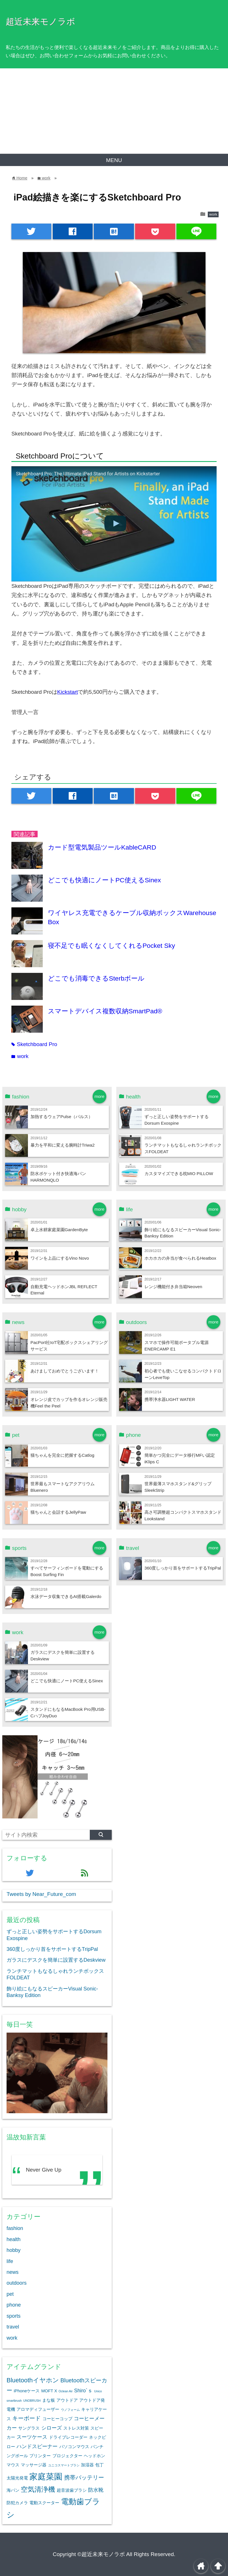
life (10, 2261)
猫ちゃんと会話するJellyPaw (58, 1512)
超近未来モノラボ (40, 21)
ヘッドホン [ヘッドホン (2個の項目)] (94, 2456)
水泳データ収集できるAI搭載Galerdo (65, 1596)
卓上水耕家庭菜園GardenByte (59, 1229)
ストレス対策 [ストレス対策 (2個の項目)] (76, 2428)
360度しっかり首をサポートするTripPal (182, 1568)
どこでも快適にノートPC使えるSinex (104, 880)
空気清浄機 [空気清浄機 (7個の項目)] (38, 2489)
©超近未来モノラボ (101, 2554)
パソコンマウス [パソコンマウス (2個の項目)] (74, 2446)
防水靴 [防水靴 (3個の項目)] (95, 2490)
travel (13, 2327)
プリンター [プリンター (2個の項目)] (40, 2456)
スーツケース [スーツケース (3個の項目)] (32, 2437)
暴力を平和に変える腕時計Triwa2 (62, 1145)
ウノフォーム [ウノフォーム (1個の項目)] (70, 2409)
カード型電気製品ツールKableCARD (102, 847)
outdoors (17, 2283)
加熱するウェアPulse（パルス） (61, 1116)
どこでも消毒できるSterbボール (96, 978)
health (14, 2239)
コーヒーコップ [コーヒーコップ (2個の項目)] (57, 2419)
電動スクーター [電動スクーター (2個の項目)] (44, 2503)
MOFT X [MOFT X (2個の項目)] (49, 2391)
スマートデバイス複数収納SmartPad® (105, 1011)
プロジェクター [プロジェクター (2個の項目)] (67, 2456)
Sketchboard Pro (34, 1044)
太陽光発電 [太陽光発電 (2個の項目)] (17, 2478)
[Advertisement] (114, 111)
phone (14, 2305)
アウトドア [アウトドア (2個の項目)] (67, 2400)
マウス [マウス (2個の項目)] (13, 2465)
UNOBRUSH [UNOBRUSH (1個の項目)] (32, 2400)
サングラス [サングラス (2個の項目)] (29, 2428)
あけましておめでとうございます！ (64, 1370)
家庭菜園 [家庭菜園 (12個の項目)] (45, 2476)
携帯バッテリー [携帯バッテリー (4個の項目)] (84, 2477)
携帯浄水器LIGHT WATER (169, 1399)
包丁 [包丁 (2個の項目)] (99, 2465)
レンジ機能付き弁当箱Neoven (173, 1286)
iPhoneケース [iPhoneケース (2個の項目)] (27, 2391)
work (213, 214)
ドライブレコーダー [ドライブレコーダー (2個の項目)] (68, 2437)
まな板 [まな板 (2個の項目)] (48, 2400)
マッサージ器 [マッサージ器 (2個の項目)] (33, 2465)
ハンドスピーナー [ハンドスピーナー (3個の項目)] (37, 2446)
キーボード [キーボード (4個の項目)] (26, 2418)
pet (10, 2294)
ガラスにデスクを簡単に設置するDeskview (56, 1960)
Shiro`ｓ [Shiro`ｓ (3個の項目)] (83, 2390)
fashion (15, 2228)
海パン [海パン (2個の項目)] (13, 2490)
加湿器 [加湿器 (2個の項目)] (87, 2465)
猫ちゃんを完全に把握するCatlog (62, 1455)
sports (14, 2316)
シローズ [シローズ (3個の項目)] (51, 2428)
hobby (14, 2250)
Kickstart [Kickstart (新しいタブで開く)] (67, 692)
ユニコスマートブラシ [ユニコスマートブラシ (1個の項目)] (64, 2465)
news (13, 2272)
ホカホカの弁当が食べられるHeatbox (180, 1258)
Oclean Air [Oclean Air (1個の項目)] (66, 2391)
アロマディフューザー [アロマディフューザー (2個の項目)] (38, 2409)
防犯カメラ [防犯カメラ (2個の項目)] (17, 2503)
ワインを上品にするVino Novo (59, 1258)
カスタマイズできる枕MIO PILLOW (178, 1173)
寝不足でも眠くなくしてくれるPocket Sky (111, 945)
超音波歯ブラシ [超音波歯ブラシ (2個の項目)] (72, 2490)
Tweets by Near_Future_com (41, 1894)
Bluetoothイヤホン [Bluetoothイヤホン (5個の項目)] (33, 2380)
